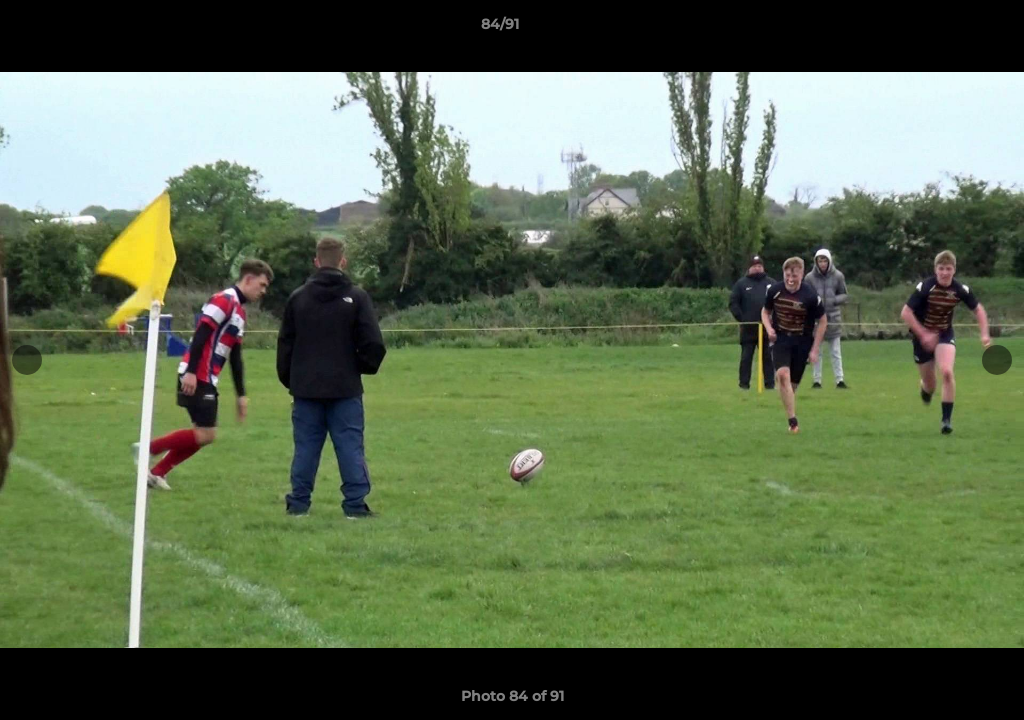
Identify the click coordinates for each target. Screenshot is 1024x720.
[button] (940, 29)
